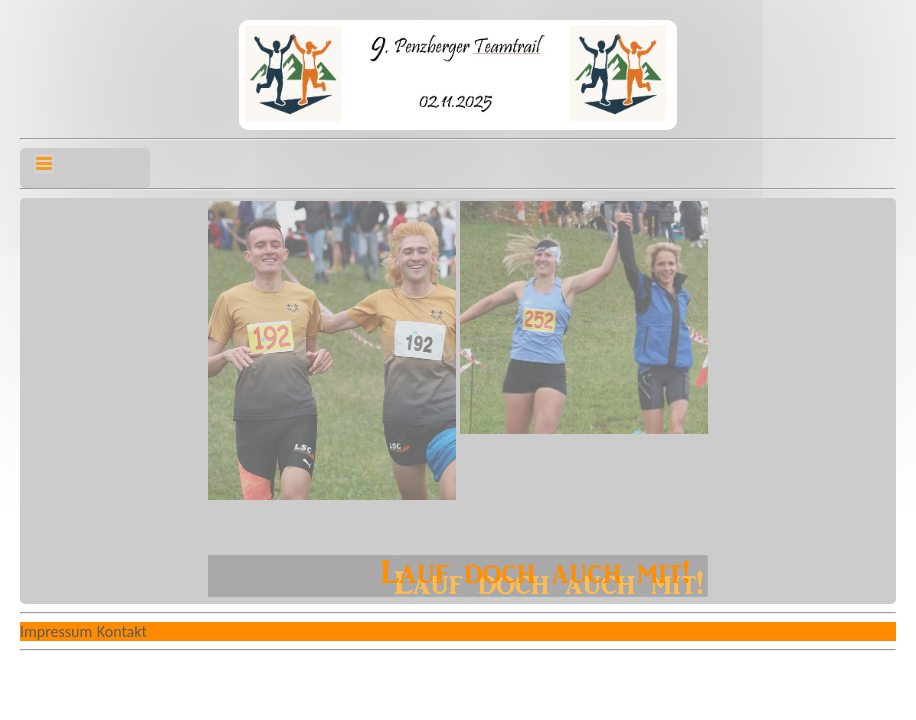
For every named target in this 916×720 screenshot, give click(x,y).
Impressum (56, 631)
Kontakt (122, 631)
